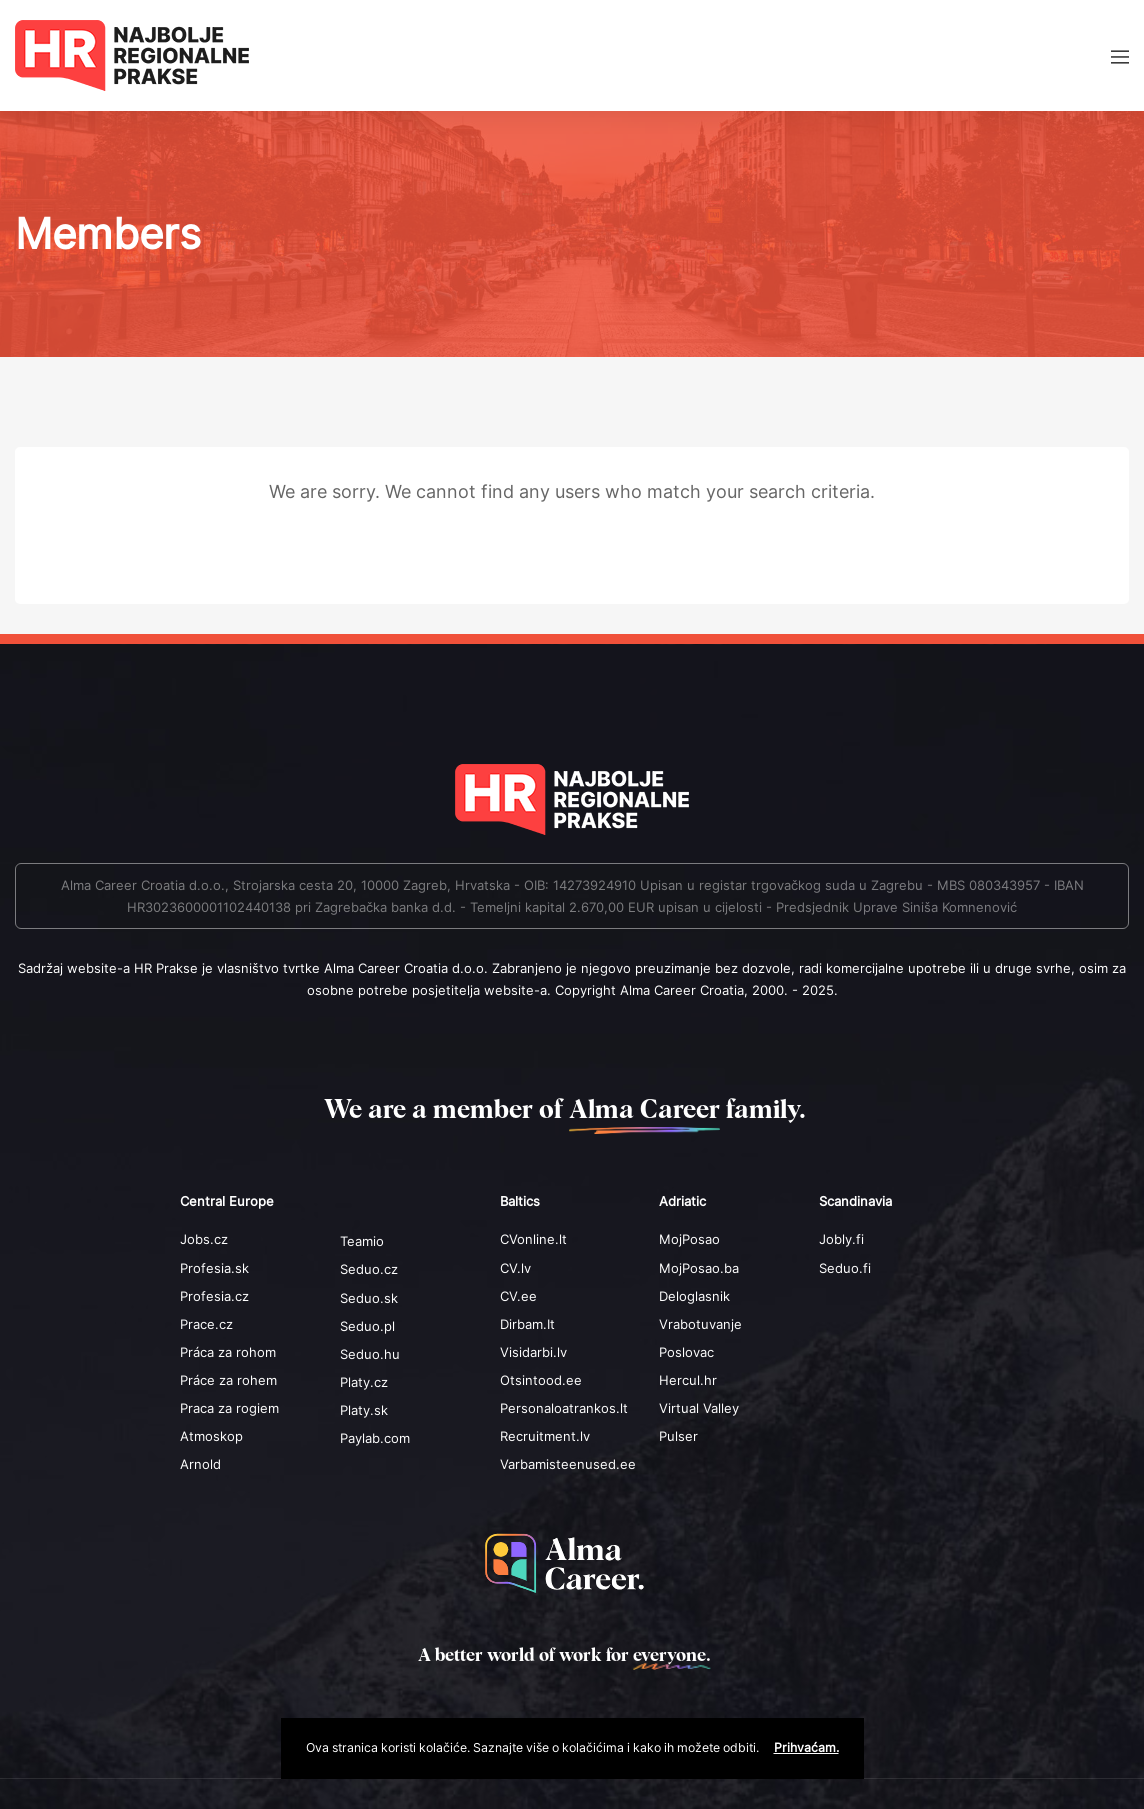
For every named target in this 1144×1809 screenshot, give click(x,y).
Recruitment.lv (545, 1436)
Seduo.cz (369, 1269)
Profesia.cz (214, 1296)
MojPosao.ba (699, 1268)
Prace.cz (206, 1324)
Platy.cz (364, 1382)
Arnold (200, 1464)
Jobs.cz (204, 1239)
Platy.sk (364, 1410)
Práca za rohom (228, 1352)
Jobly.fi (841, 1239)
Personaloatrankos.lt (564, 1408)
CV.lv (515, 1268)
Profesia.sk (214, 1268)
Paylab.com (375, 1438)
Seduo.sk (369, 1298)
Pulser (678, 1436)
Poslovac (686, 1352)
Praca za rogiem (229, 1408)
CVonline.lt (533, 1239)
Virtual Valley (699, 1408)
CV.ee (518, 1296)
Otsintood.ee (541, 1380)
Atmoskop (211, 1436)
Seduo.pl (367, 1326)
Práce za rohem (228, 1380)
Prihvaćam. (806, 1747)
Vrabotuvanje (700, 1324)
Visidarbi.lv (533, 1352)
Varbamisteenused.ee (568, 1464)
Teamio (362, 1241)
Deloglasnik (694, 1296)
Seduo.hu (370, 1354)
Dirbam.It (527, 1324)
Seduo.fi (845, 1268)
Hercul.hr (688, 1380)
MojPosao (689, 1239)
